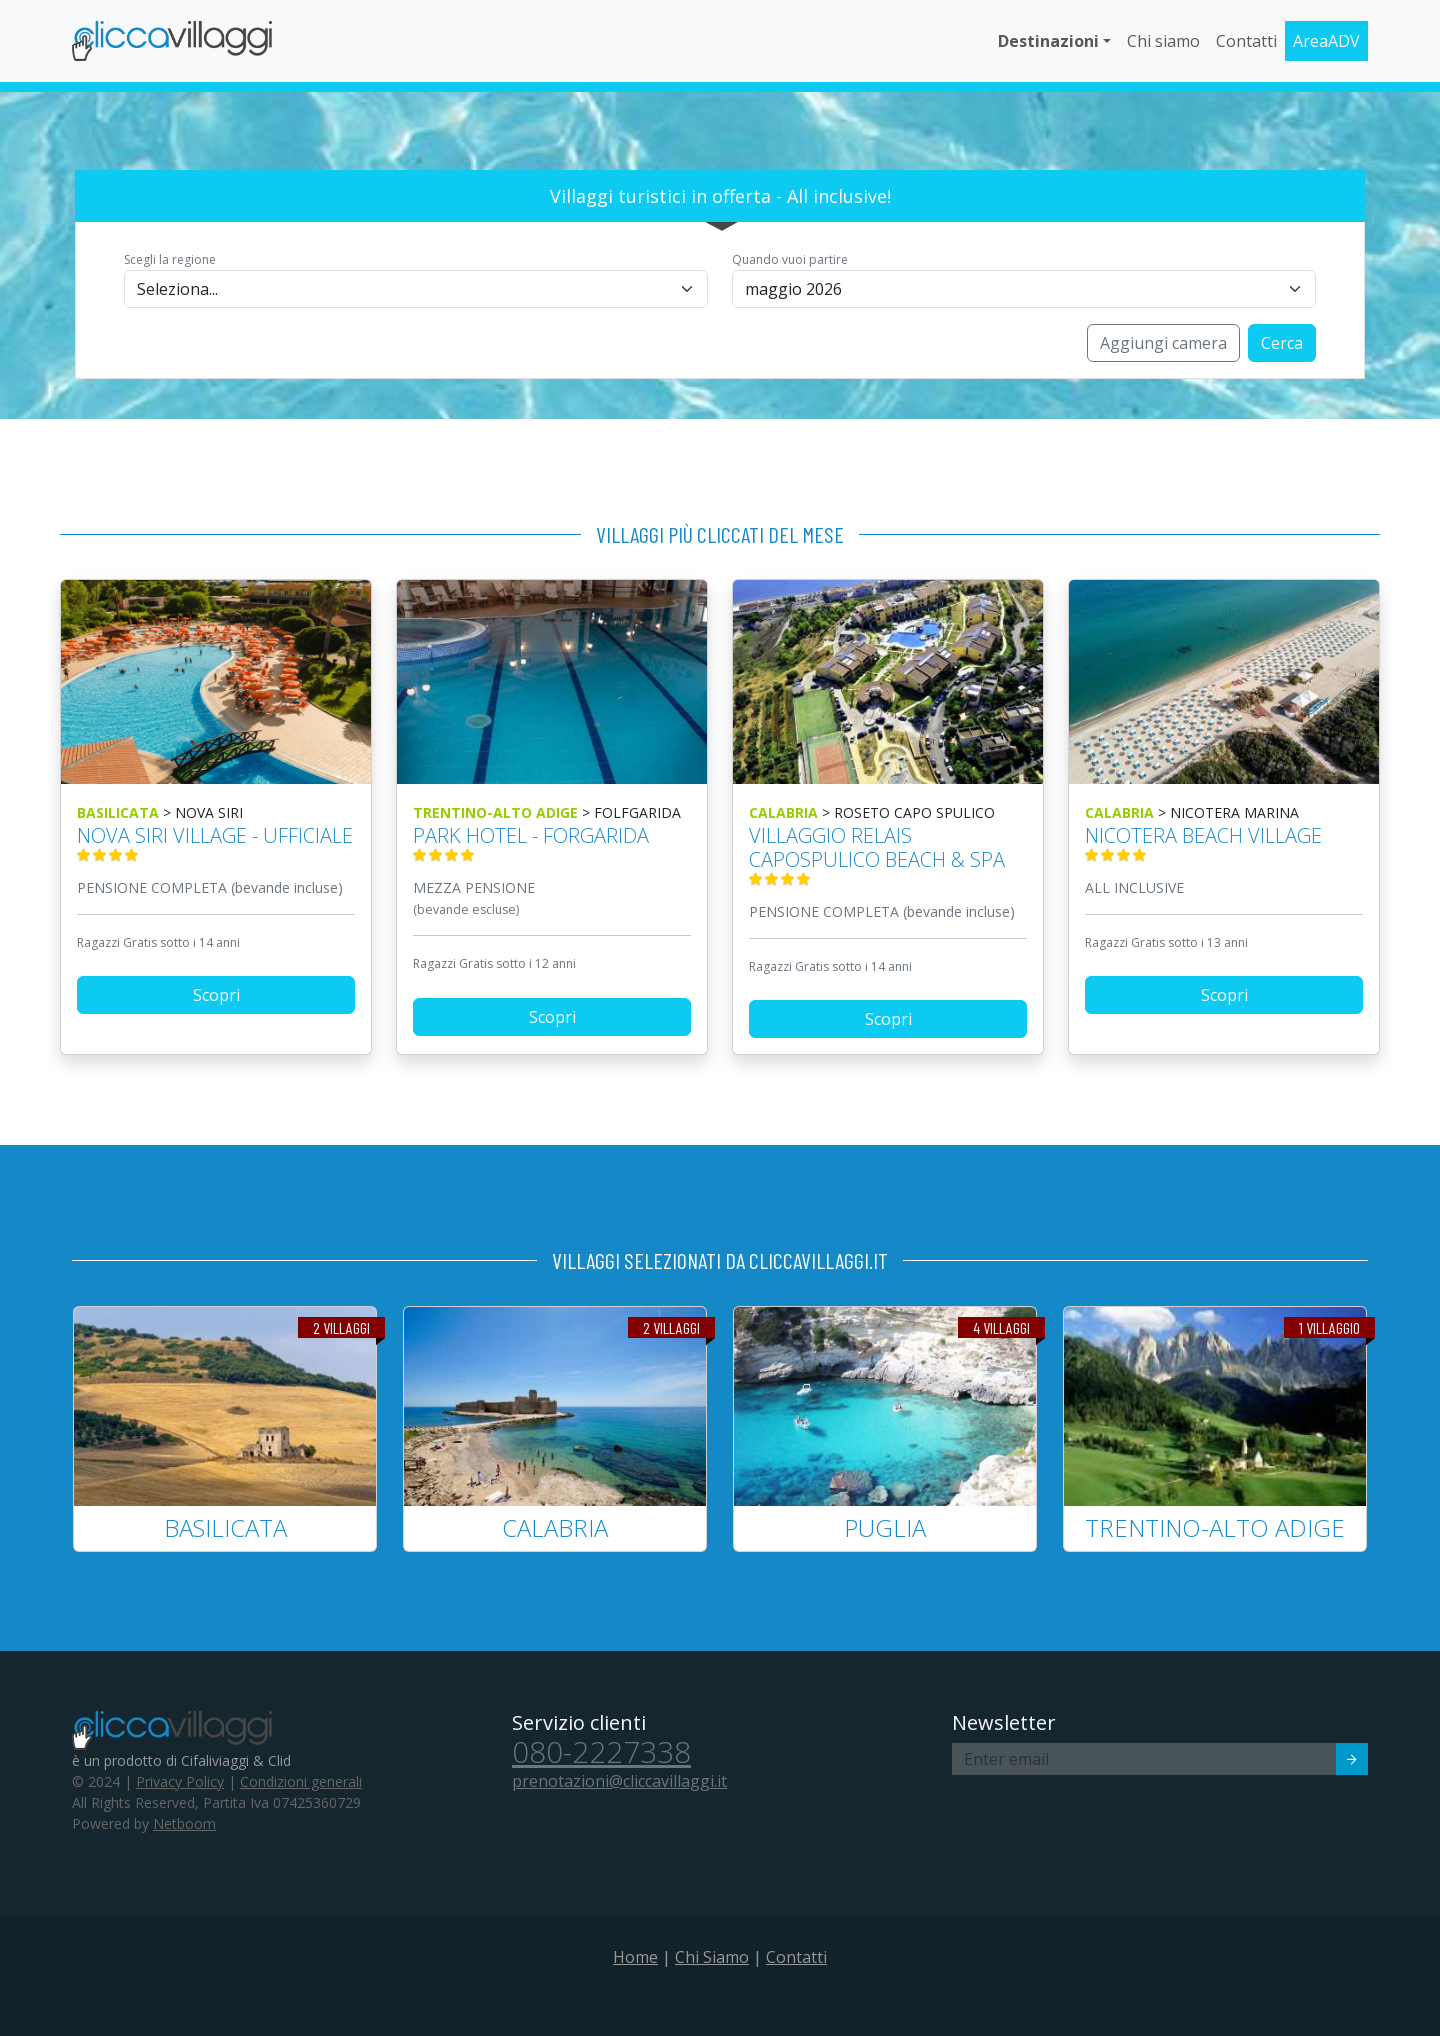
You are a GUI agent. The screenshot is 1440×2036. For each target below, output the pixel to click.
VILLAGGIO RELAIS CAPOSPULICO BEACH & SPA (888, 854)
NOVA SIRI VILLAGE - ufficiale (216, 842)
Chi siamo (1163, 41)
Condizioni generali (301, 1781)
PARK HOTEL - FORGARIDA (552, 842)
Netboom (184, 1823)
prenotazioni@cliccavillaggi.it (619, 1781)
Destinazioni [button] (1048, 41)
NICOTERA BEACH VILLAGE (1224, 842)
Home (635, 1957)
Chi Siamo (712, 1957)
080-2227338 (601, 1751)
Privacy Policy (180, 1781)
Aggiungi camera (1163, 343)
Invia (1338, 1762)
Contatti (1246, 41)
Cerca (1282, 343)
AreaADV (1326, 41)
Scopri (216, 995)
